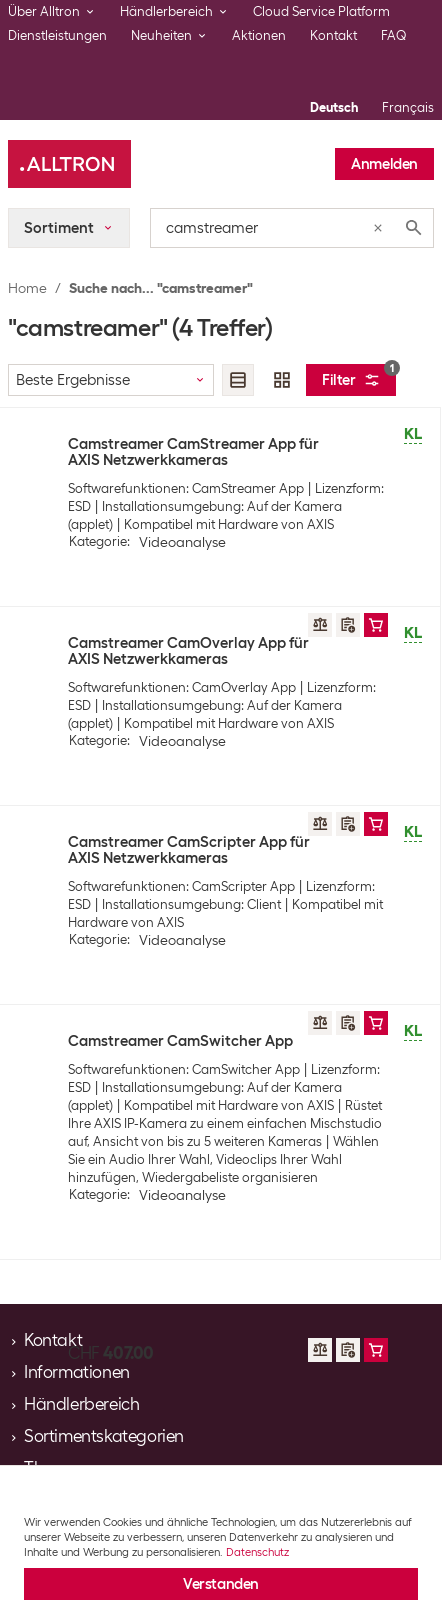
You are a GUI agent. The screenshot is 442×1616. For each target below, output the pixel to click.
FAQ (394, 35)
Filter (359, 376)
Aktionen (259, 35)
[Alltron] (69, 164)
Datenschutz (257, 1552)
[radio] (238, 380)
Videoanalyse (182, 542)
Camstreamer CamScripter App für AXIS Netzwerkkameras (189, 850)
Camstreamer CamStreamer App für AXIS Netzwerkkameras (193, 452)
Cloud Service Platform (321, 11)
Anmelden (384, 164)
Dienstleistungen (57, 35)
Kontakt (333, 35)
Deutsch (334, 107)
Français (408, 107)
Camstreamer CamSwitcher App (180, 1041)
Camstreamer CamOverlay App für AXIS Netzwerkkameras (188, 651)
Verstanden (221, 1584)
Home (27, 288)
